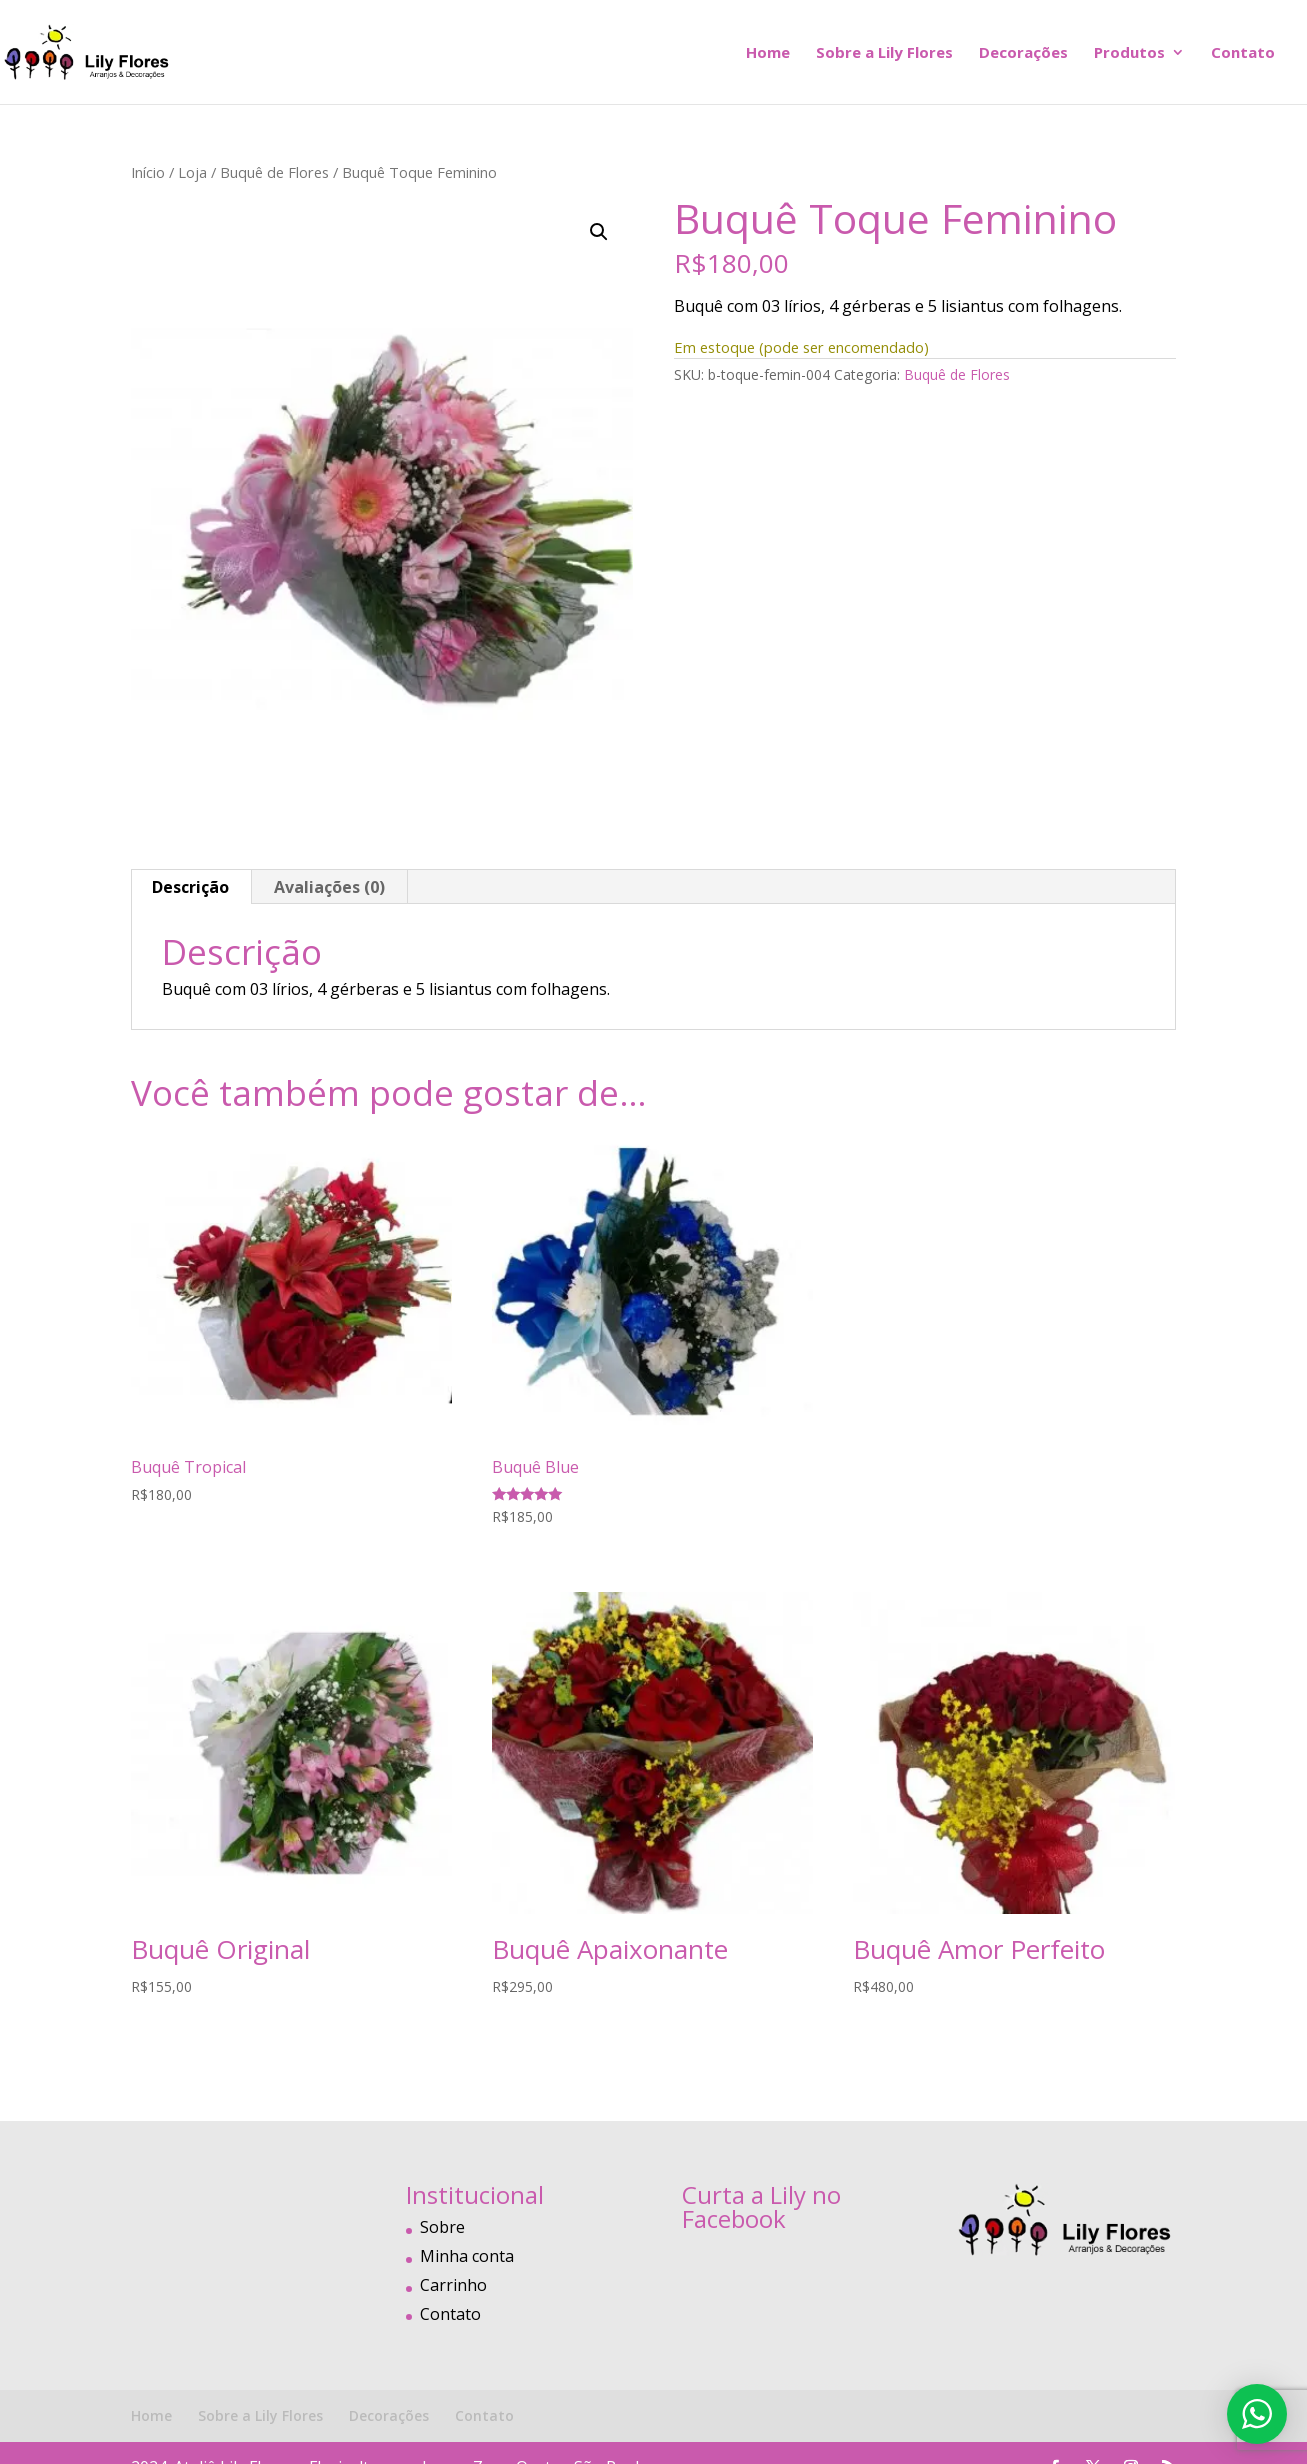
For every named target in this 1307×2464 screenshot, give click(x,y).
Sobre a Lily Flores (884, 53)
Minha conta (467, 2256)
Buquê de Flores (274, 172)
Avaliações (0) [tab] (329, 887)
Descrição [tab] (190, 887)
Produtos (1129, 53)
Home (768, 53)
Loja (192, 172)
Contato (1243, 53)
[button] (599, 232)
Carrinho (453, 2285)
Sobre (442, 2227)
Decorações (1023, 53)
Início (148, 172)
